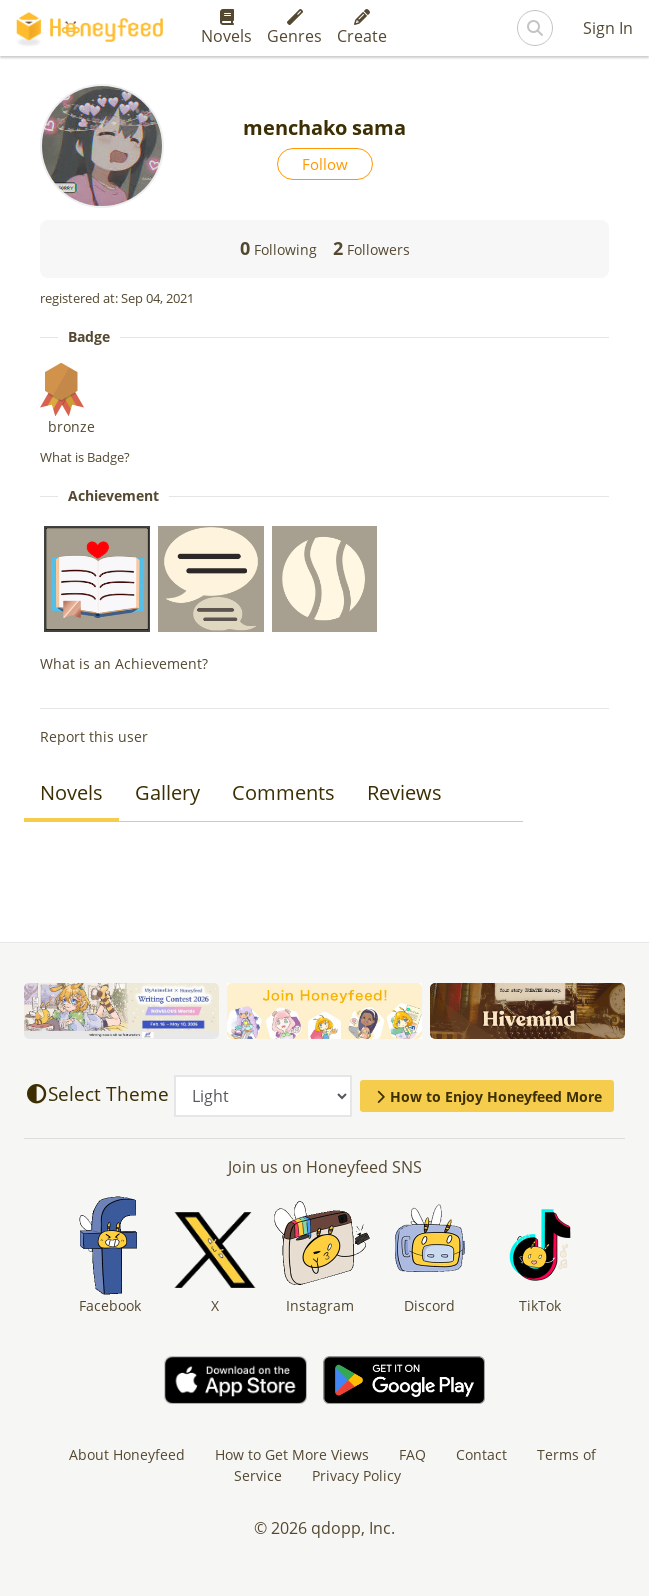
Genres (294, 28)
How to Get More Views (292, 1454)
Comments (283, 792)
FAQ (412, 1454)
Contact (481, 1454)
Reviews (404, 792)
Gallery (167, 792)
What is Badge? (85, 457)
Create (362, 28)
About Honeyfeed (127, 1454)
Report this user (94, 736)
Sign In (608, 28)
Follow (325, 164)
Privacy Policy (356, 1475)
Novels (226, 28)
